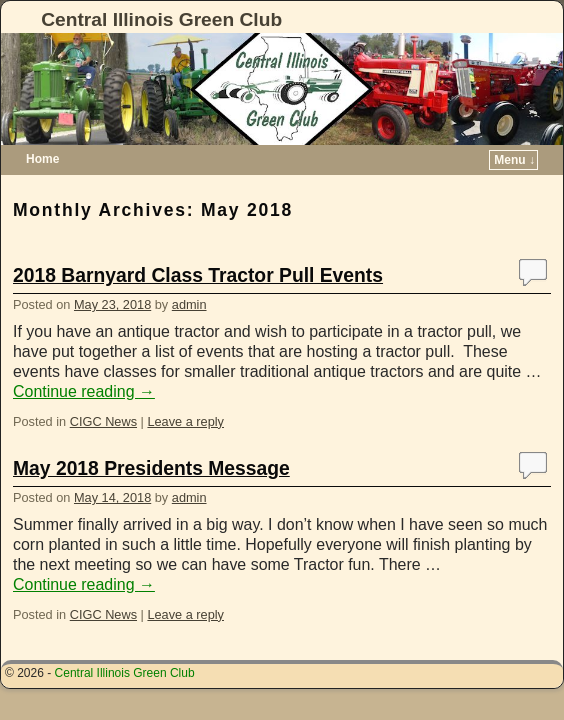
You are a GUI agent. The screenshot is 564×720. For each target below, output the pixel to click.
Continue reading (84, 391)
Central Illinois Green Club (161, 19)
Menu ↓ (514, 160)
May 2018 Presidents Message (151, 468)
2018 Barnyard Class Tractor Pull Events (198, 275)
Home (42, 159)
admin (189, 304)
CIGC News (103, 421)
